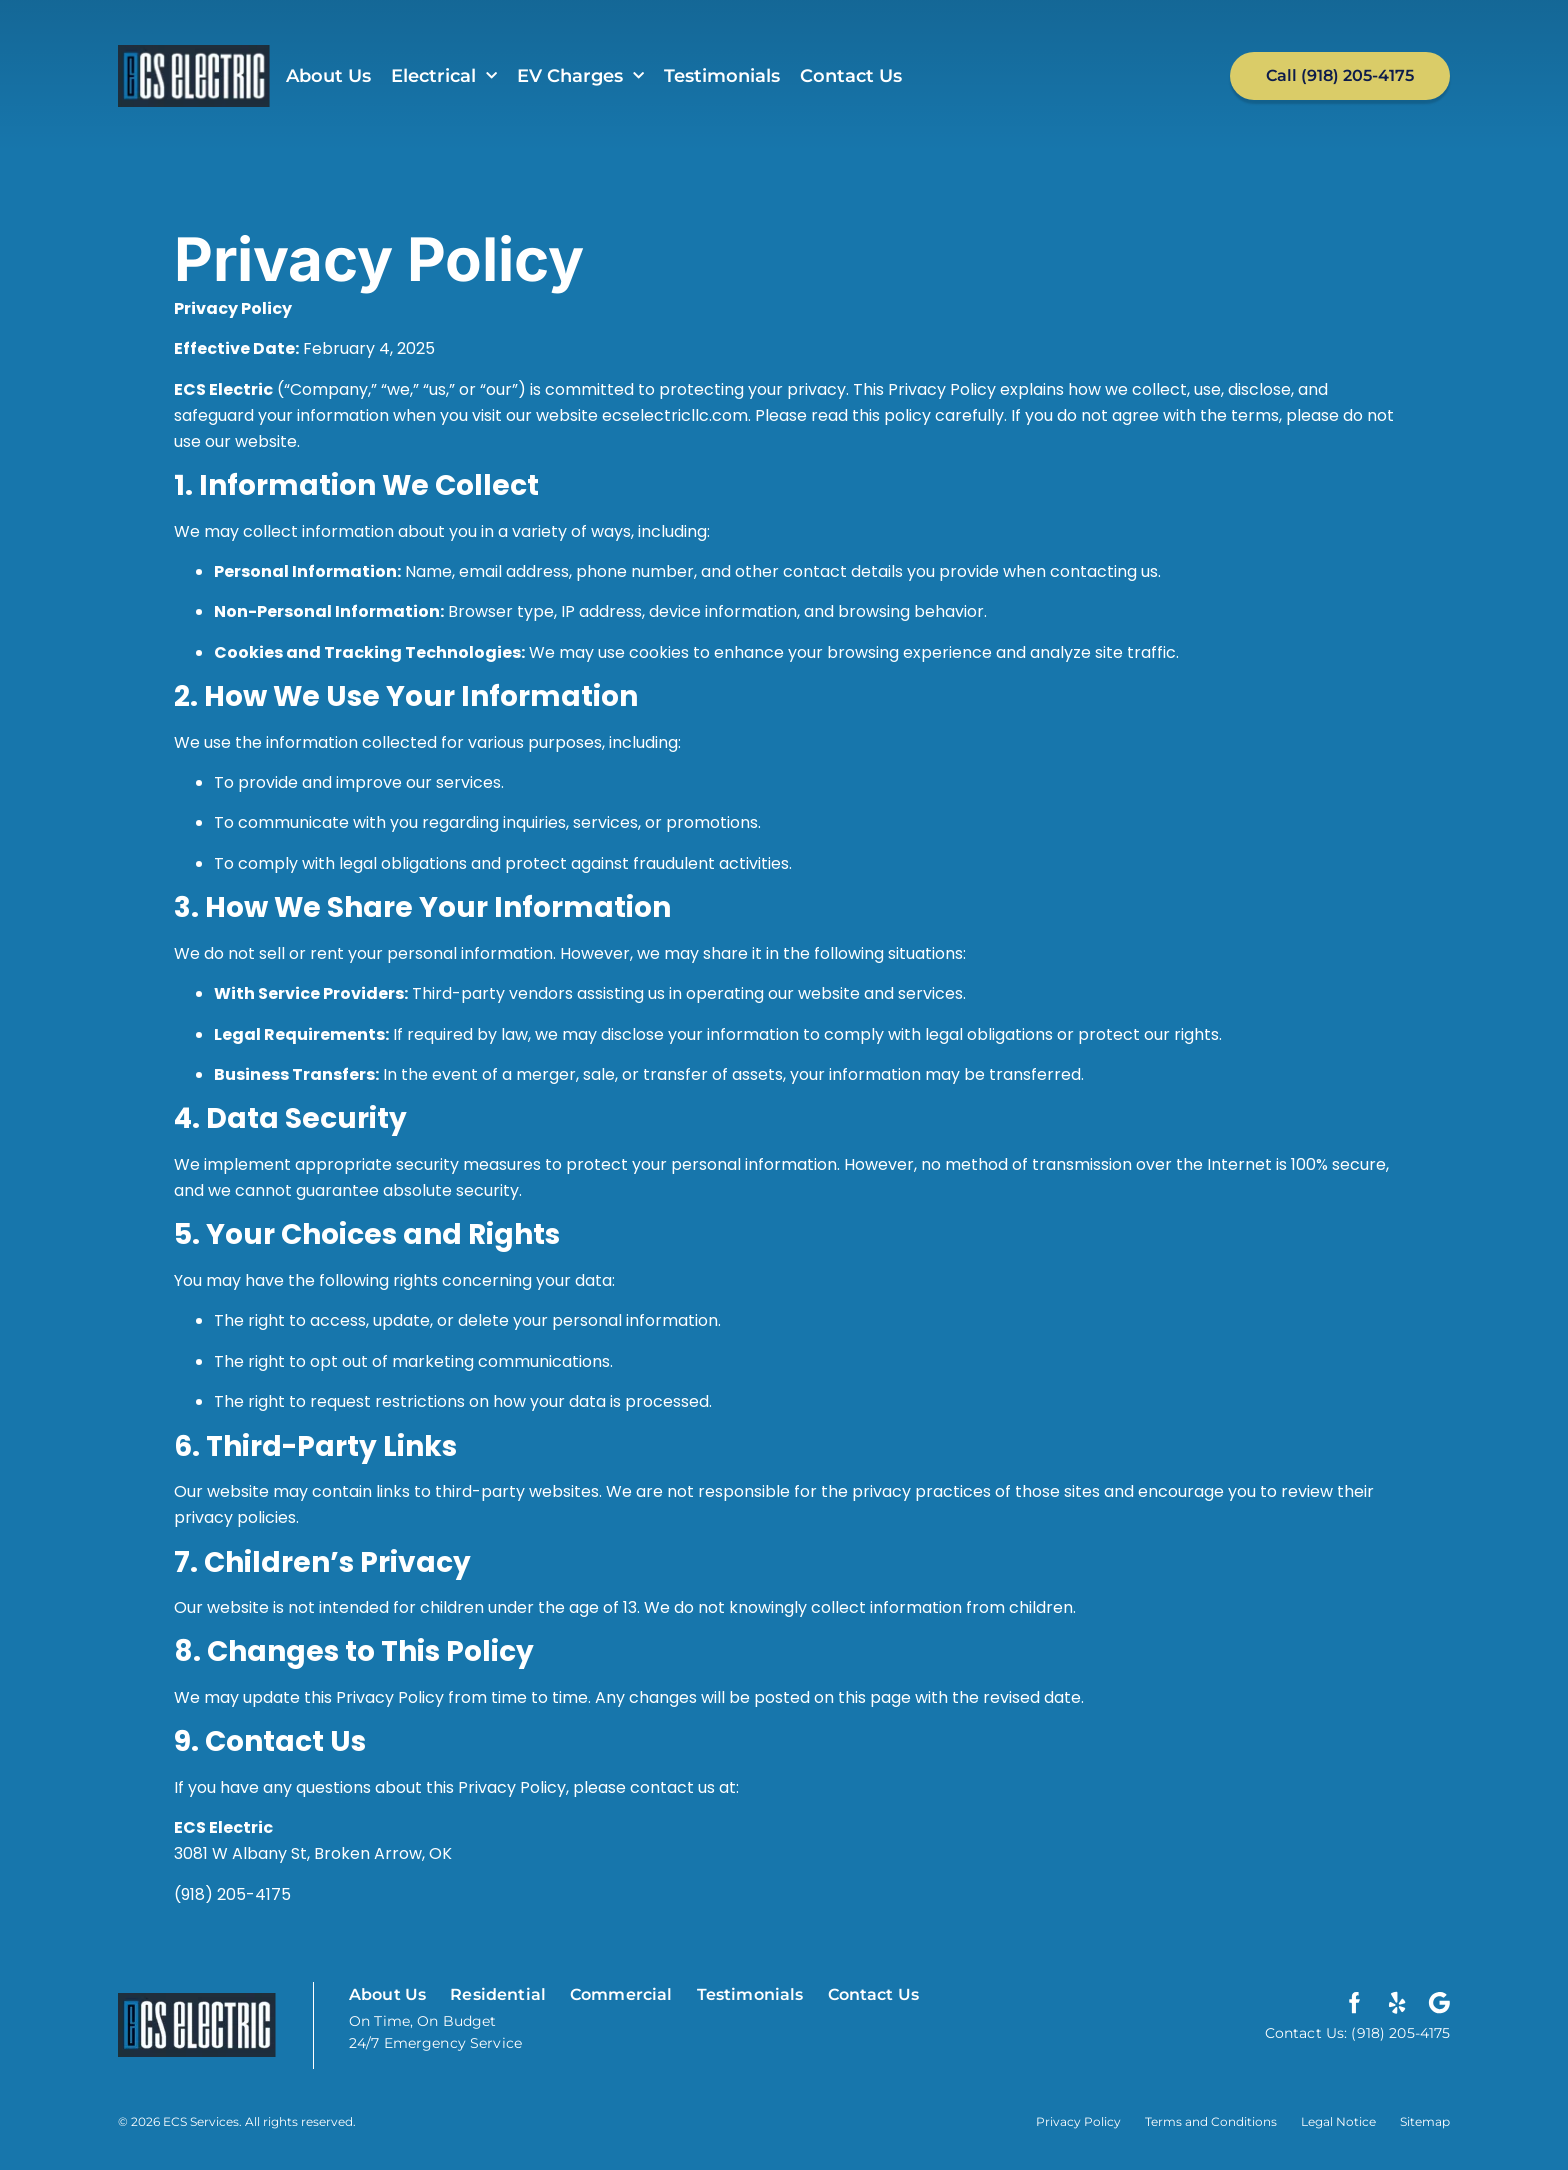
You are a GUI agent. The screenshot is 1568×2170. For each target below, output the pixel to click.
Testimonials (722, 76)
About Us (328, 76)
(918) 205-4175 (232, 1894)
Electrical (444, 76)
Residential (498, 1994)
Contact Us (851, 76)
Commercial (621, 1994)
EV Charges (580, 76)
